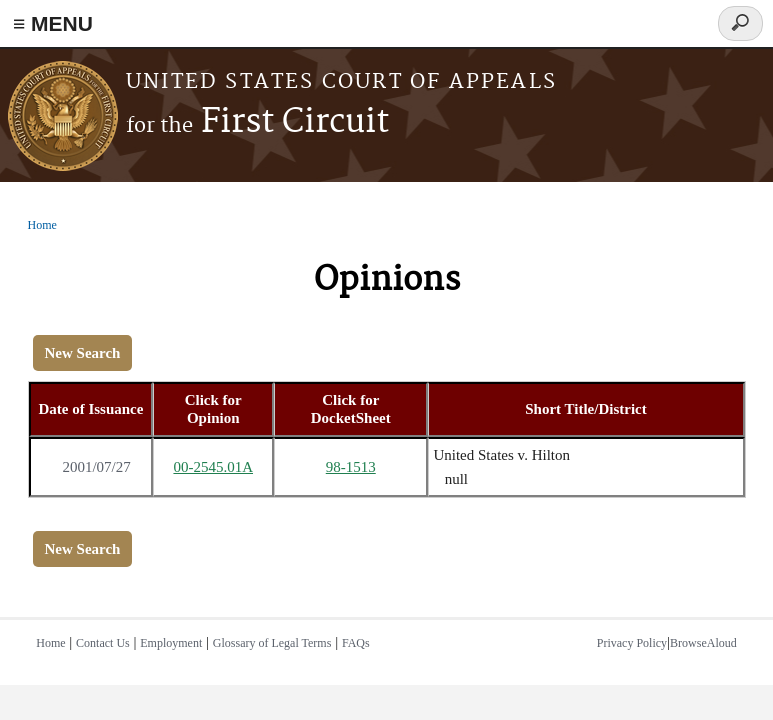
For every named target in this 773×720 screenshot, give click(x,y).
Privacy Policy (632, 643)
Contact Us (103, 643)
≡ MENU (53, 23)
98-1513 (351, 467)
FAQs (356, 643)
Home (42, 225)
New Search (83, 353)
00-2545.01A (213, 467)
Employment (171, 643)
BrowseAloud (703, 643)
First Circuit (257, 122)
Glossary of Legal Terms (272, 643)
